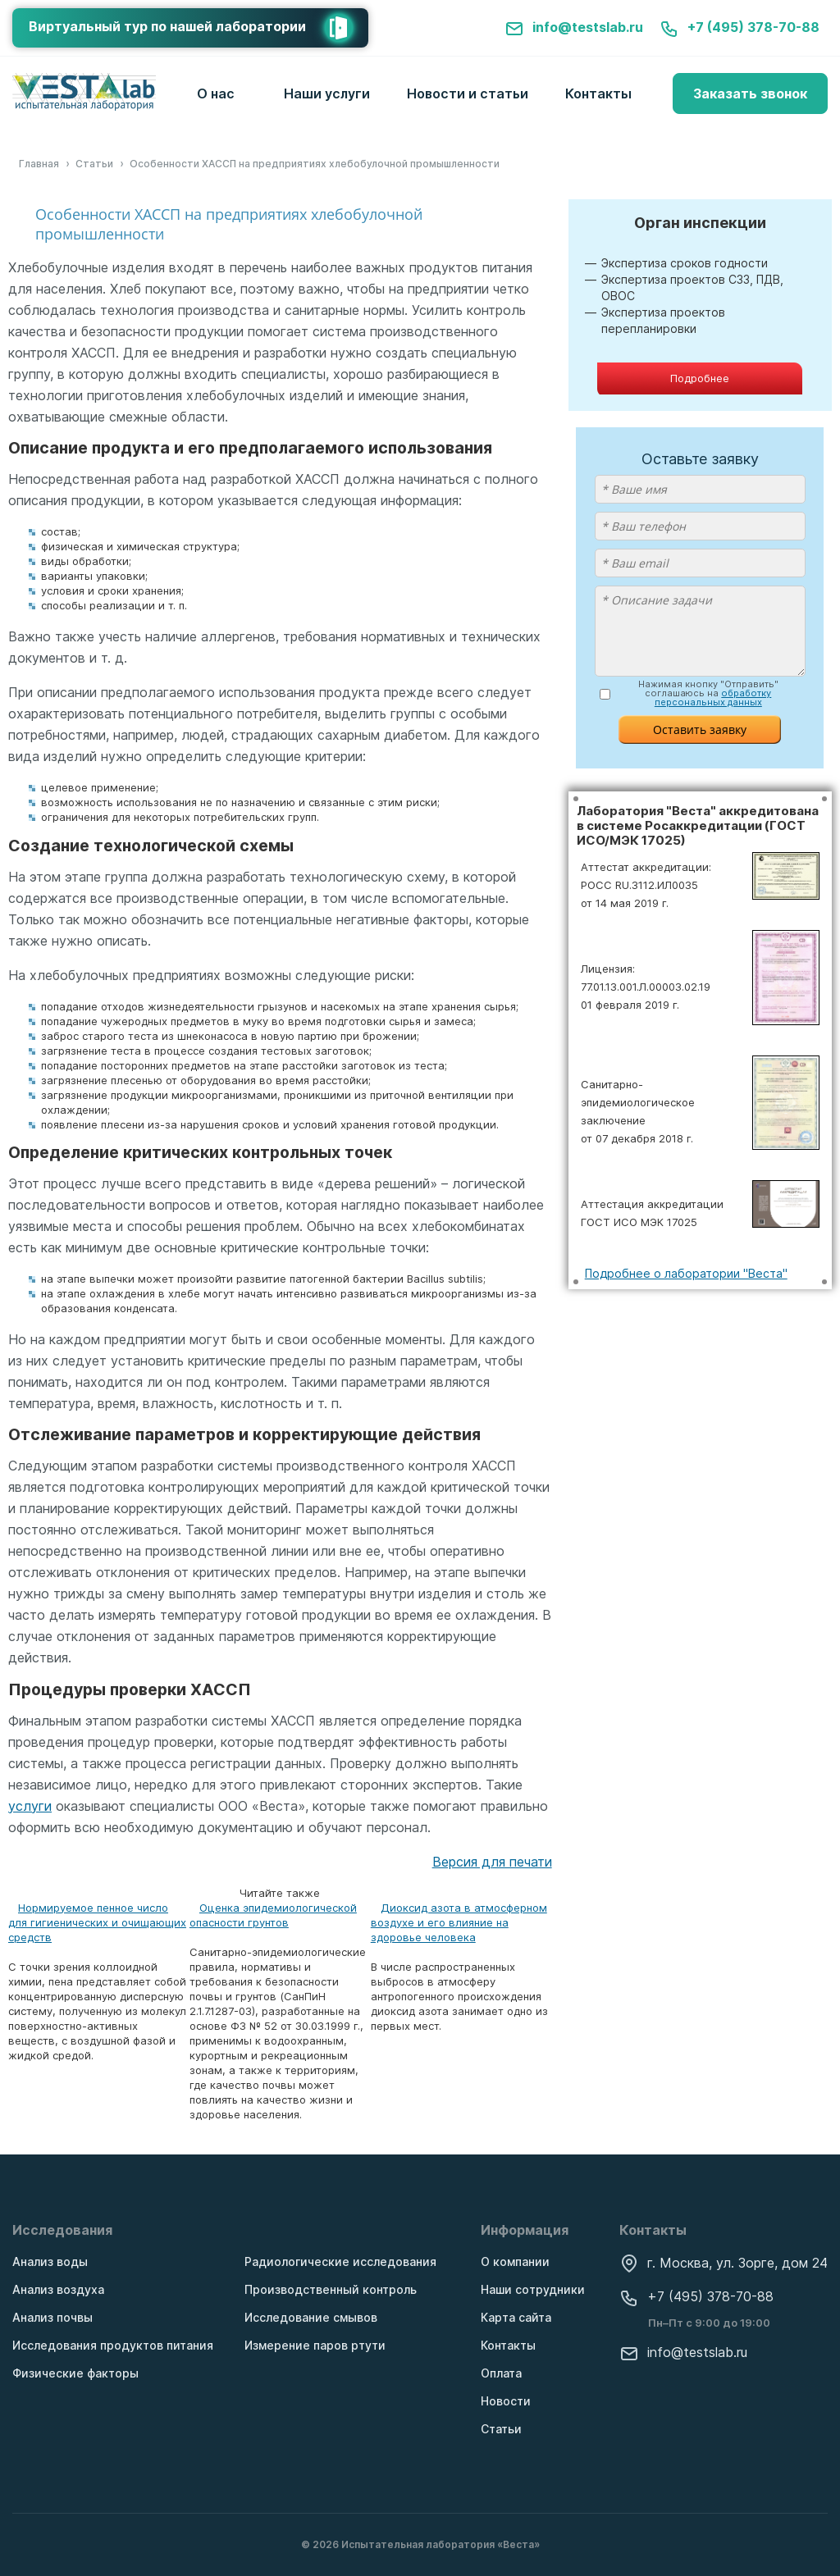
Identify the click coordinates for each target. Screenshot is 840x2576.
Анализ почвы (52, 2317)
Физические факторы (75, 2373)
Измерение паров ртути (315, 2345)
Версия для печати (492, 1861)
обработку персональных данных (713, 697)
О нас (216, 93)
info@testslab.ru (573, 27)
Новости (506, 2401)
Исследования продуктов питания (112, 2345)
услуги (30, 1806)
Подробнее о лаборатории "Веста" (686, 1273)
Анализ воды (50, 2261)
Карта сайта (516, 2317)
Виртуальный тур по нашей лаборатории (198, 28)
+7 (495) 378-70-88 (739, 27)
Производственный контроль (330, 2289)
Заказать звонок (750, 93)
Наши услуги (327, 93)
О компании (515, 2261)
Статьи (501, 2429)
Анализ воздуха (58, 2289)
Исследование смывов (310, 2317)
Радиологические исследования (340, 2261)
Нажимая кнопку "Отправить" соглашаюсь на (708, 693)
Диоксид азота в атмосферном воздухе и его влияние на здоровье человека (459, 1922)
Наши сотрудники (533, 2289)
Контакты (598, 93)
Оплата (501, 2373)
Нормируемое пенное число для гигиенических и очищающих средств (97, 1922)
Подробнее (699, 378)
